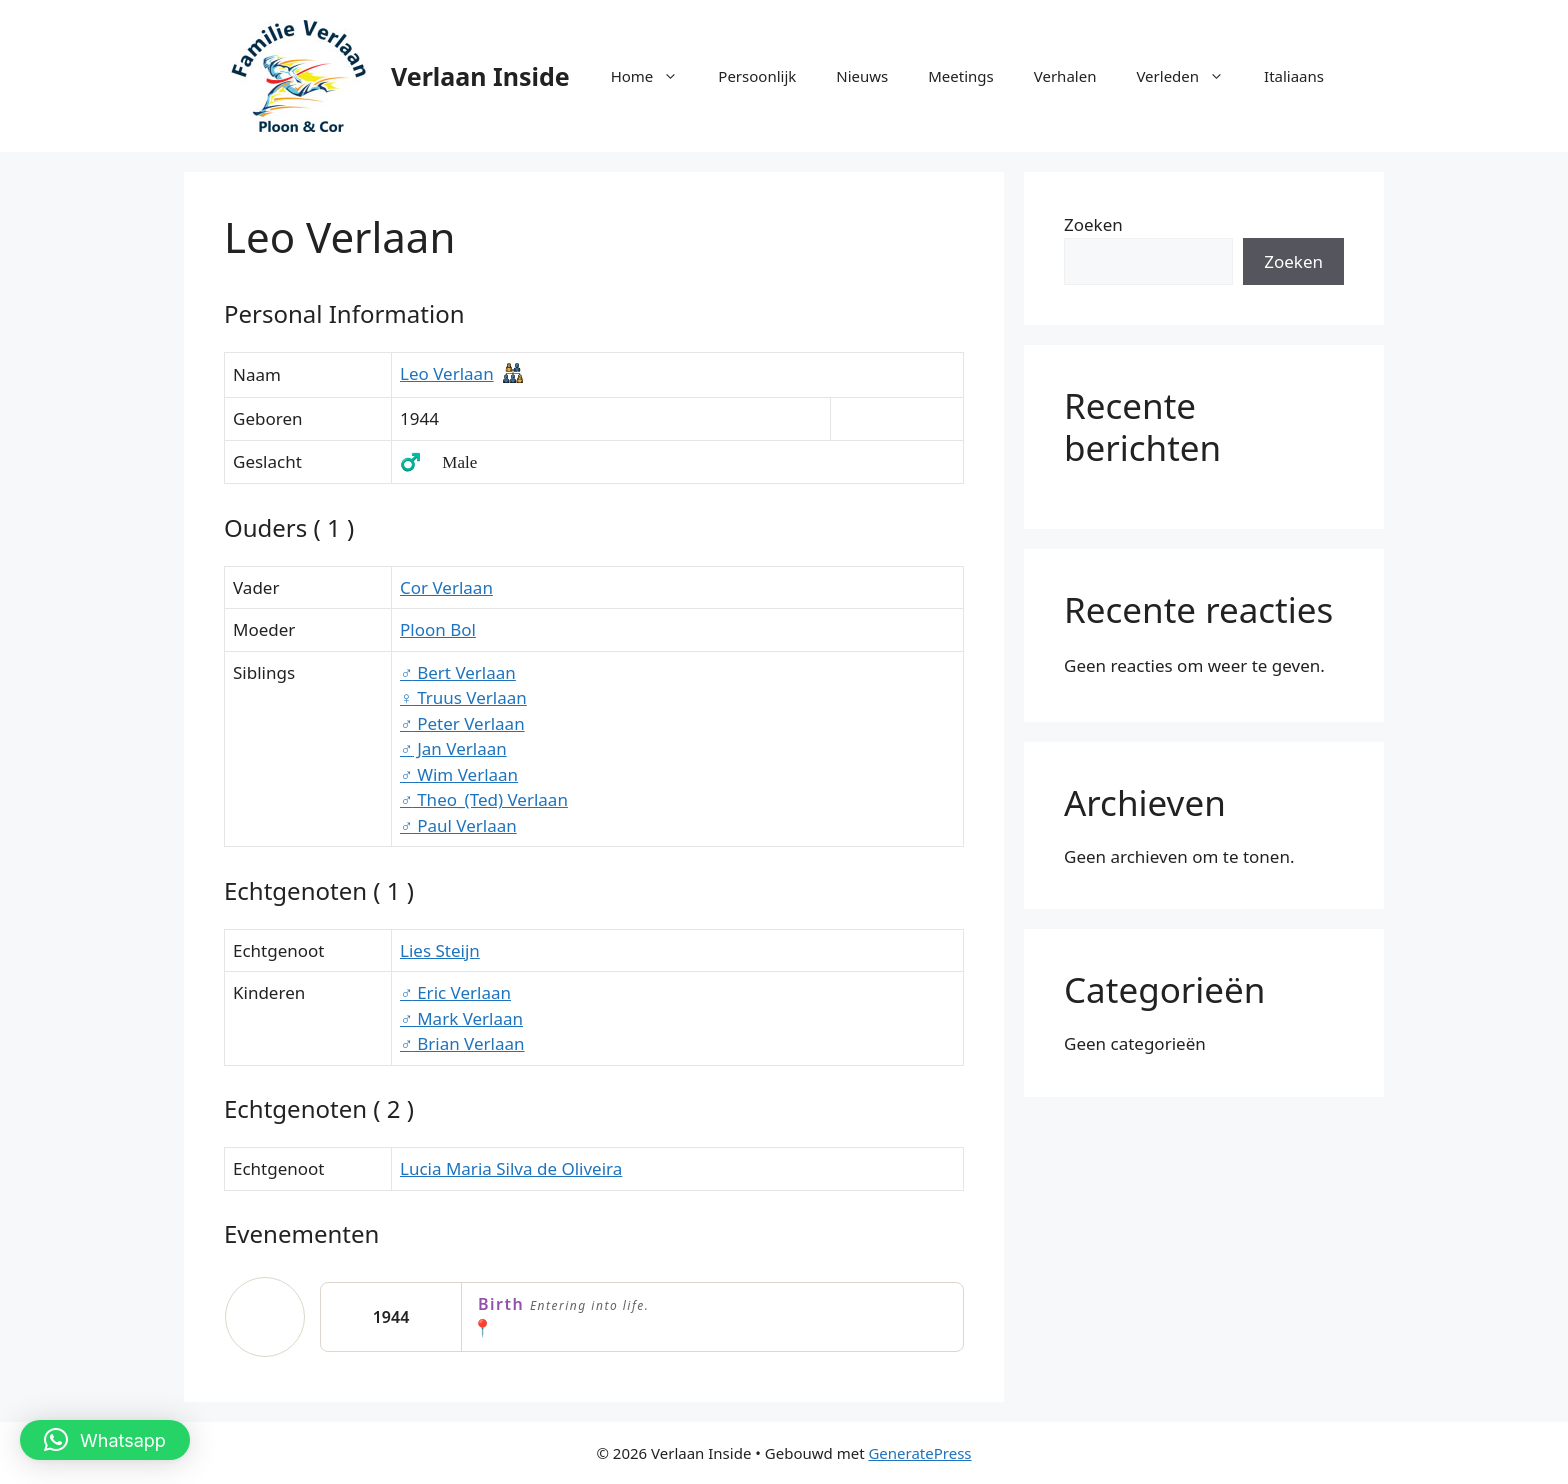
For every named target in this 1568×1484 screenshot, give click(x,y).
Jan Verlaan (453, 748)
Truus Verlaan (463, 697)
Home (655, 76)
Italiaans (1294, 76)
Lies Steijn (440, 950)
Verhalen (1065, 76)
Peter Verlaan (462, 723)
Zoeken (1093, 224)
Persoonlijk (757, 76)
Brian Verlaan (462, 1043)
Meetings (961, 76)
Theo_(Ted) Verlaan (484, 799)
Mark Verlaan (461, 1018)
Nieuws (862, 76)
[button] (105, 1440)
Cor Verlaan (446, 587)
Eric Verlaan (455, 992)
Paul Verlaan (458, 825)
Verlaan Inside (480, 76)
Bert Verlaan (458, 672)
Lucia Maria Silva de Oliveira (511, 1168)
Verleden (1190, 76)
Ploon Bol (438, 629)
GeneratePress (919, 1453)
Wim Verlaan (459, 774)
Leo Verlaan (447, 373)
